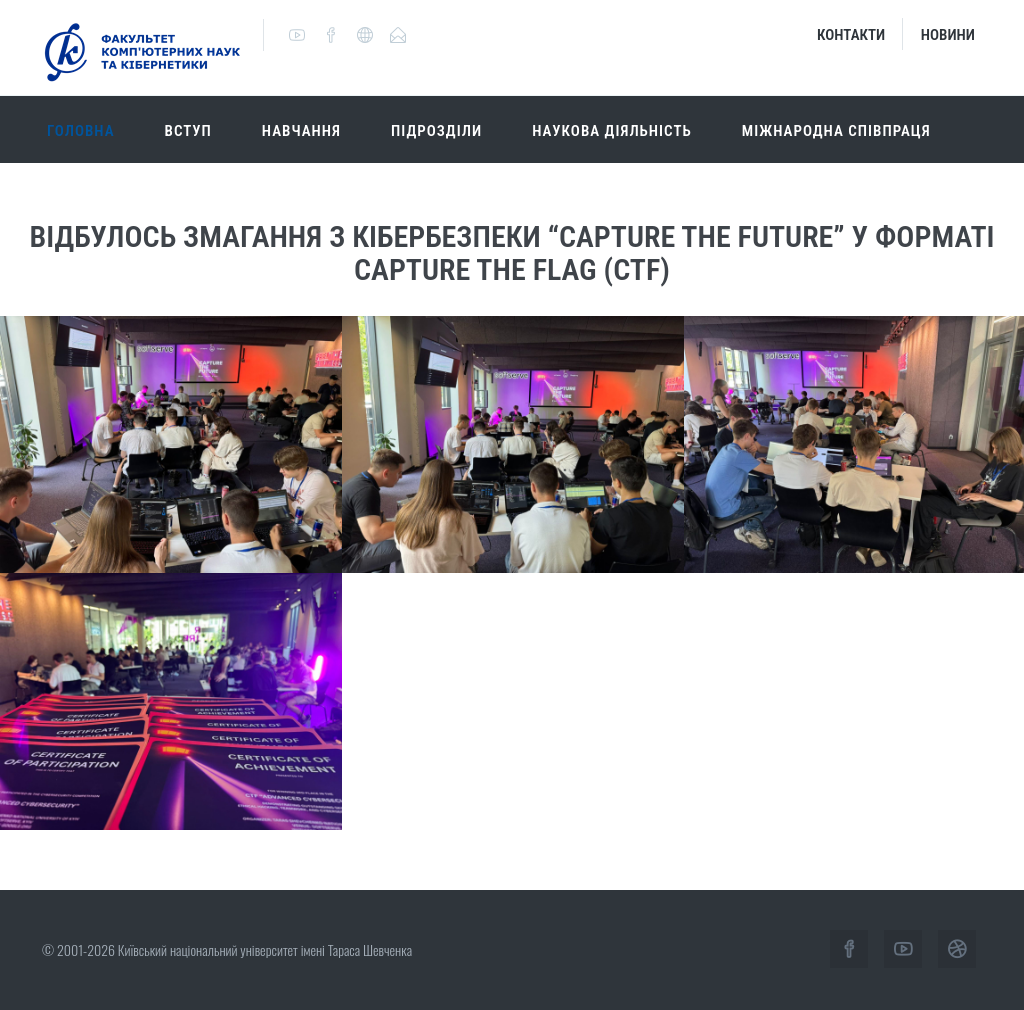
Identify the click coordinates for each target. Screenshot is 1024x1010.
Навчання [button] (301, 131)
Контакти (851, 35)
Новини (948, 35)
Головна (81, 131)
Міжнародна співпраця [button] (836, 131)
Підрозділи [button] (436, 131)
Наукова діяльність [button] (612, 131)
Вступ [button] (188, 131)
